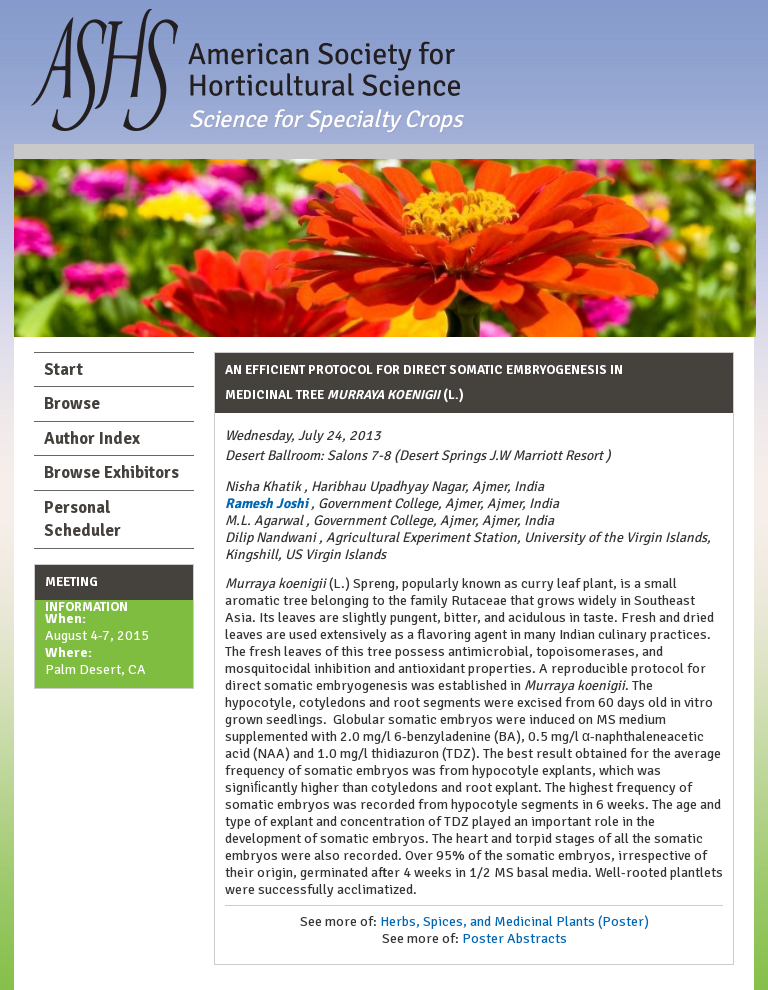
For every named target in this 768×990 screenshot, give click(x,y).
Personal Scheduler (82, 519)
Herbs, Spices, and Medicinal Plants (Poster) (514, 921)
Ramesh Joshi (266, 503)
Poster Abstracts (514, 938)
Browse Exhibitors (111, 472)
